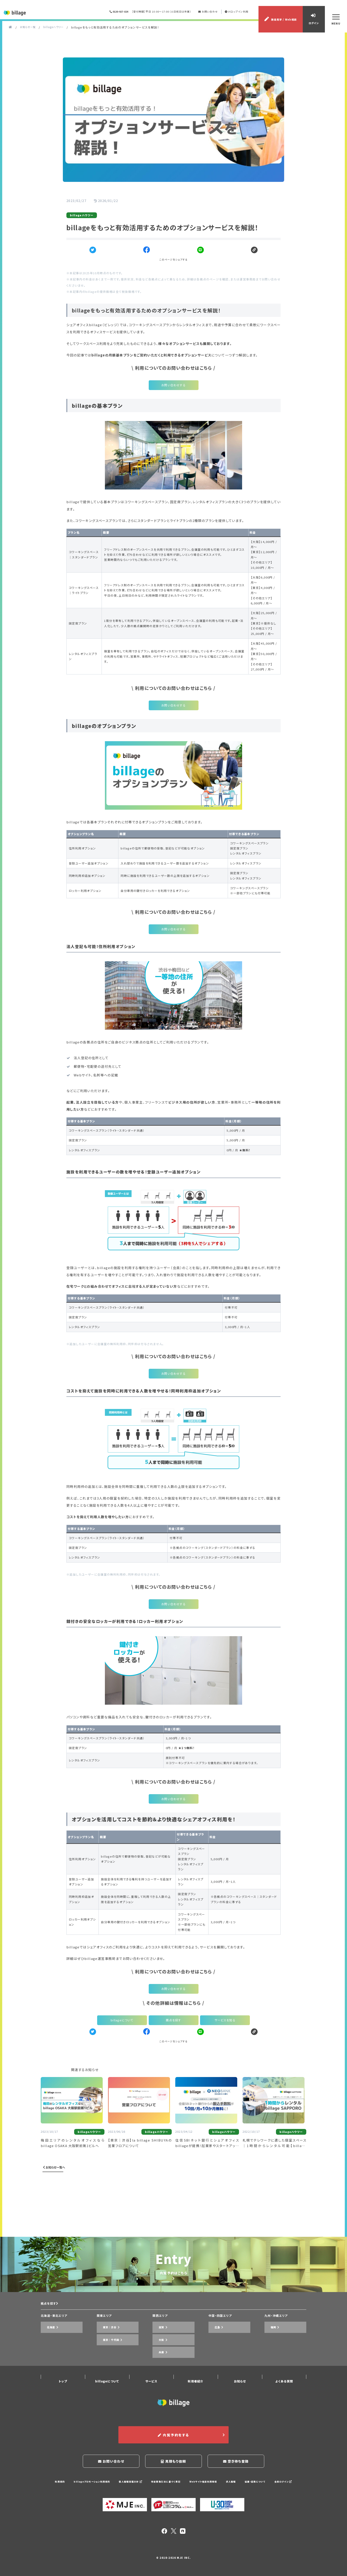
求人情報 (235, 2484)
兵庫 (157, 2370)
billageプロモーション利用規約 (86, 2484)
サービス (151, 2392)
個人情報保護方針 (127, 2484)
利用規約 (51, 2484)
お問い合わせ (211, 18)
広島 (213, 2357)
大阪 (157, 2364)
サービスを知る (225, 2047)
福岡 (269, 2357)
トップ (63, 2392)
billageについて (122, 2047)
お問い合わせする (173, 400)
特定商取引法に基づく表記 (165, 2484)
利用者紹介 (196, 2392)
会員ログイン (291, 2484)
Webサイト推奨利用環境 (205, 2484)
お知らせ (240, 2392)
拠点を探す (173, 2047)
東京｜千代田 (108, 2364)
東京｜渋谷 (106, 2357)
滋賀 (157, 2357)
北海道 (47, 2357)
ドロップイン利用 (240, 18)
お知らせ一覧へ (55, 2199)
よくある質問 (284, 2392)
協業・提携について (261, 2484)
